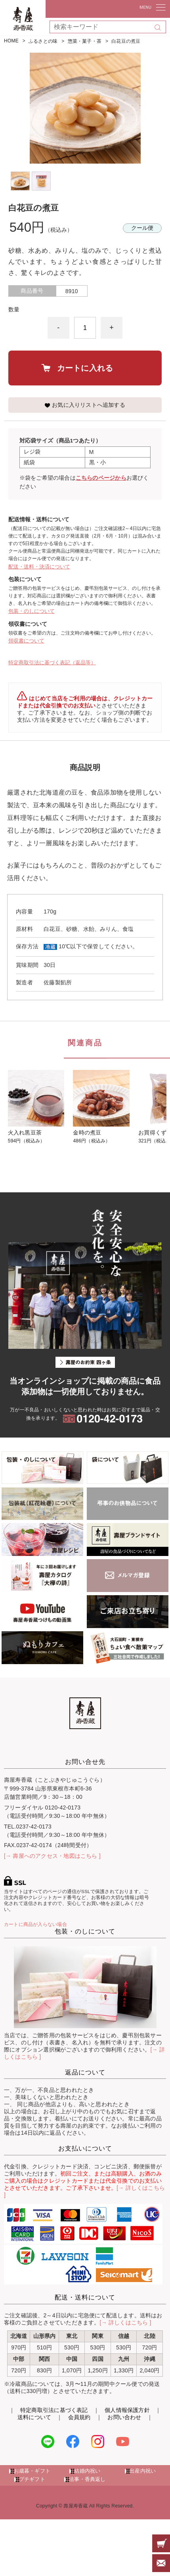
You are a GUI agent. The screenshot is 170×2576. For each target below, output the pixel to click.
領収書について (26, 641)
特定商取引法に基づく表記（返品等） (52, 662)
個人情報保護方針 (127, 2410)
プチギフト (32, 2479)
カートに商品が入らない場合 (35, 1924)
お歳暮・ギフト (32, 2471)
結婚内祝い (87, 2471)
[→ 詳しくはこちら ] (125, 2322)
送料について (34, 2417)
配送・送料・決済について (39, 567)
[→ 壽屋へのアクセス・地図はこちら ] (52, 1856)
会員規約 (79, 2417)
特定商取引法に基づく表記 (54, 2410)
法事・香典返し (87, 2479)
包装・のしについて (31, 611)
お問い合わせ (124, 2417)
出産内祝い (143, 2471)
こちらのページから (101, 478)
